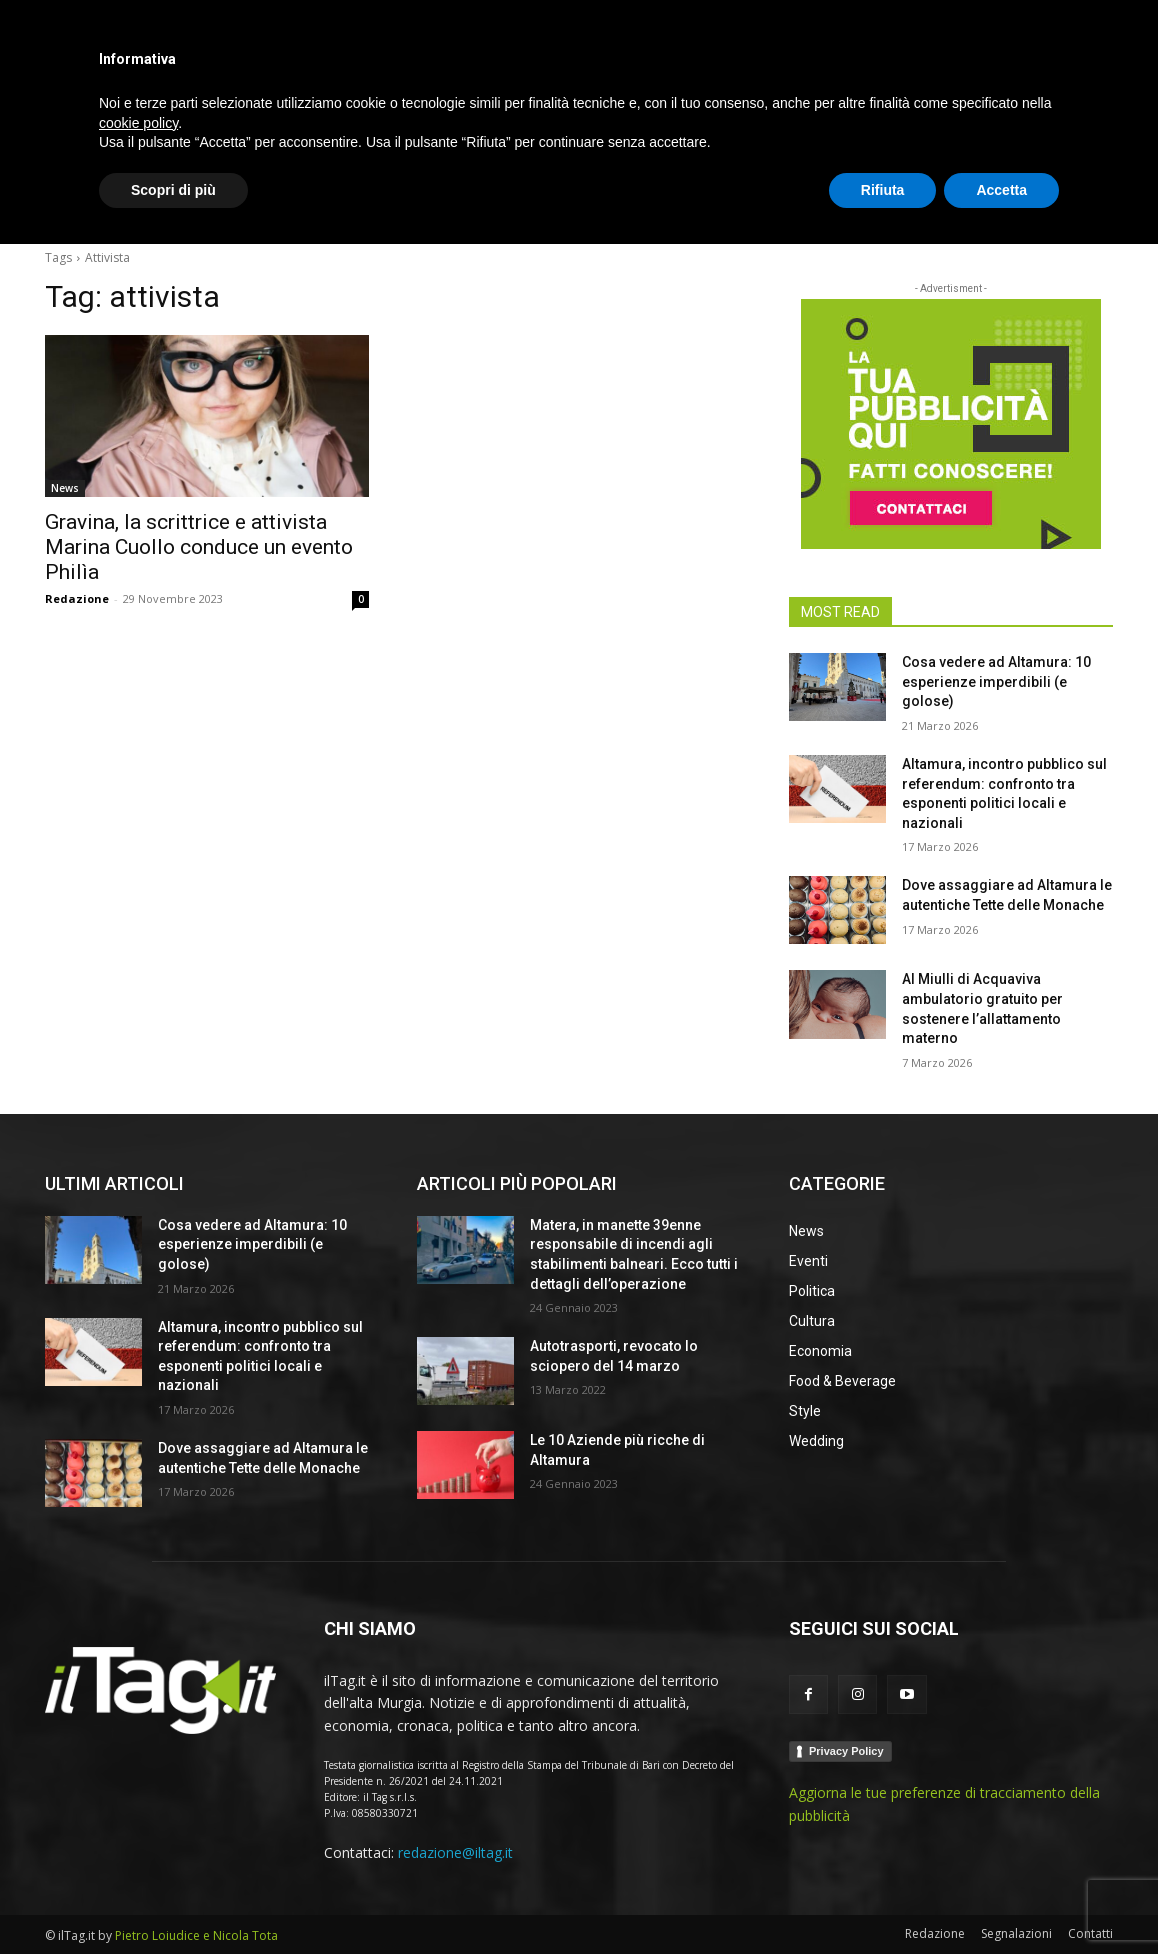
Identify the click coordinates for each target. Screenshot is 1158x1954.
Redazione (77, 598)
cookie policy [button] (138, 1832)
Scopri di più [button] (173, 1899)
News (65, 488)
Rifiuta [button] (883, 1899)
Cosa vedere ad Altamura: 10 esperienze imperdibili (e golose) (996, 681)
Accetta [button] (1001, 1899)
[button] (1089, 204)
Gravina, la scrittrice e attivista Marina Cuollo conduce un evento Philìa (199, 547)
